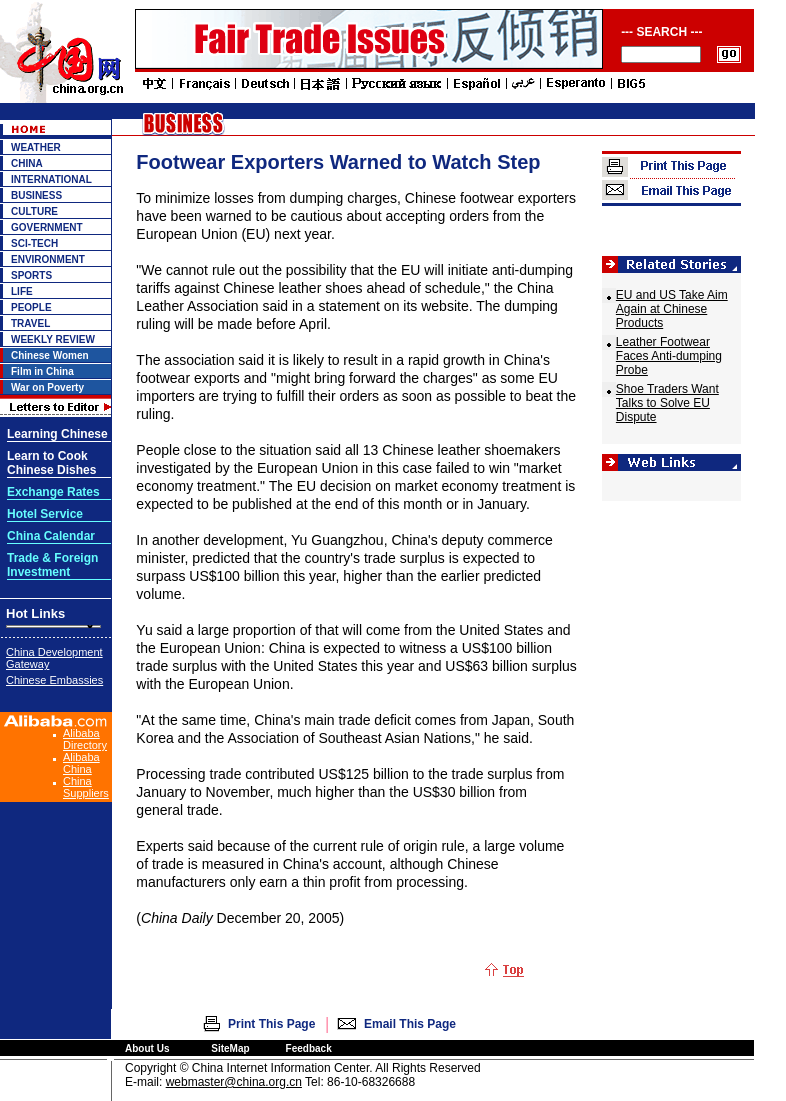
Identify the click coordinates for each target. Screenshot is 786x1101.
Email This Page (410, 1024)
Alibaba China (81, 763)
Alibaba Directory (85, 739)
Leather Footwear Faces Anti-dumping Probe (669, 356)
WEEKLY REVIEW (53, 339)
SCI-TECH (34, 243)
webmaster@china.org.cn (234, 1082)
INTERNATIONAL (51, 179)
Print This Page (271, 1024)
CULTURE (34, 211)
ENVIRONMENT (48, 259)
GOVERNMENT (47, 227)
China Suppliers (86, 787)
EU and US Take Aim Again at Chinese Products (672, 309)
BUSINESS (36, 195)
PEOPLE (31, 307)
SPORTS (31, 275)
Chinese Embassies (54, 680)
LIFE (22, 291)
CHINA (27, 163)
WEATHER (36, 147)
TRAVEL (30, 323)
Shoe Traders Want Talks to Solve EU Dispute (667, 403)
